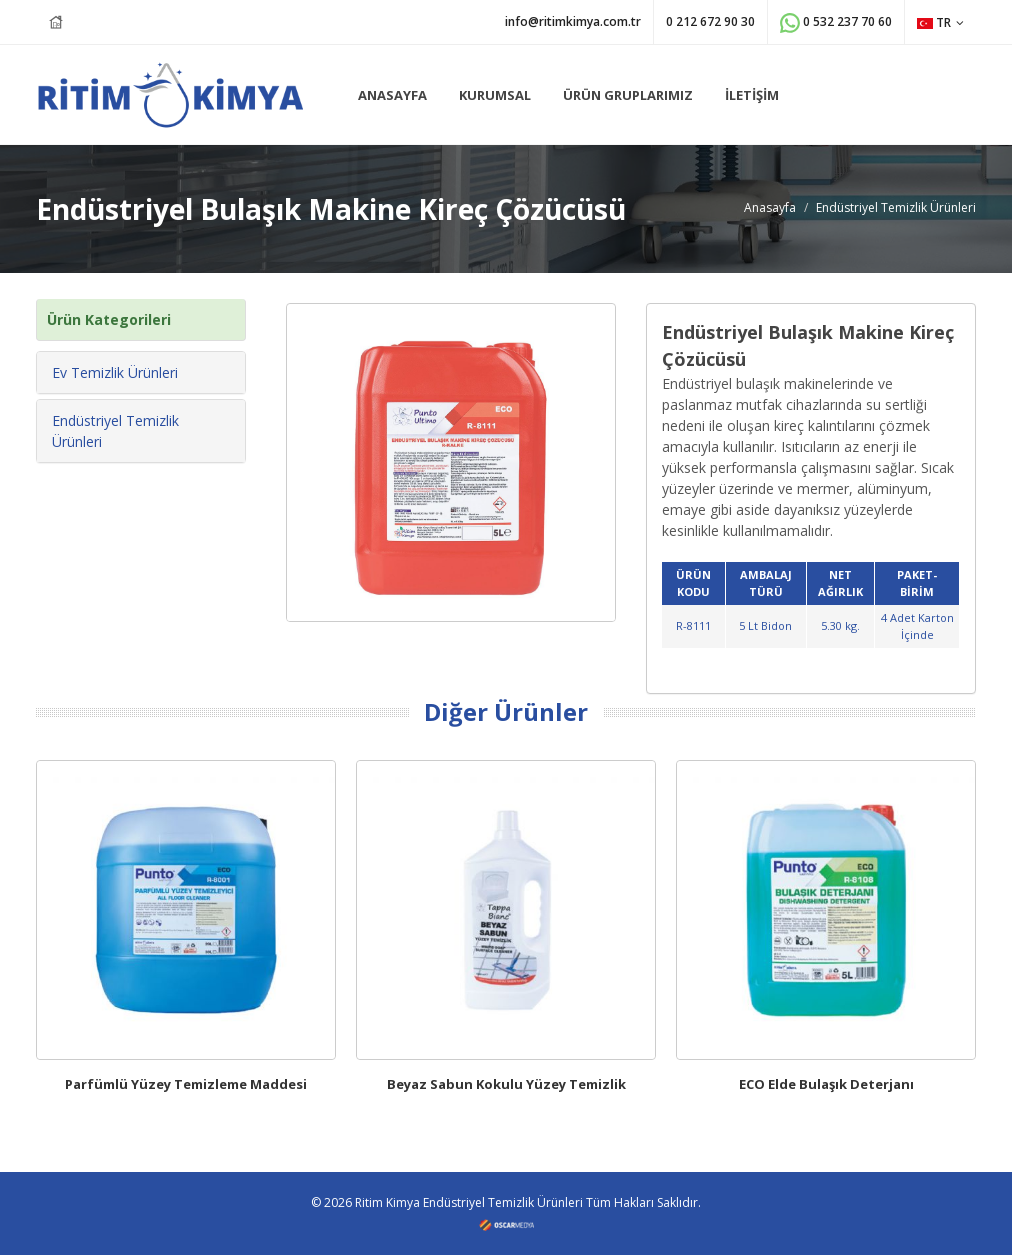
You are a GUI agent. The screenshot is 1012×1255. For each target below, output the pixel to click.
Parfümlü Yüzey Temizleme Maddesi (186, 1084)
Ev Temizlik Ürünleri (115, 372)
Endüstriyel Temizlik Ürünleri (896, 207)
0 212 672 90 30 (710, 21)
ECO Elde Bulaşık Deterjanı (826, 1084)
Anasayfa (770, 207)
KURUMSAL (495, 95)
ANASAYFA (392, 95)
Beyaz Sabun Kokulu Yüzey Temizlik (506, 1084)
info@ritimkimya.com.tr (573, 21)
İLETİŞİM (752, 95)
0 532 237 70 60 (836, 23)
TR (940, 22)
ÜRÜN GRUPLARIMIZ (628, 95)
